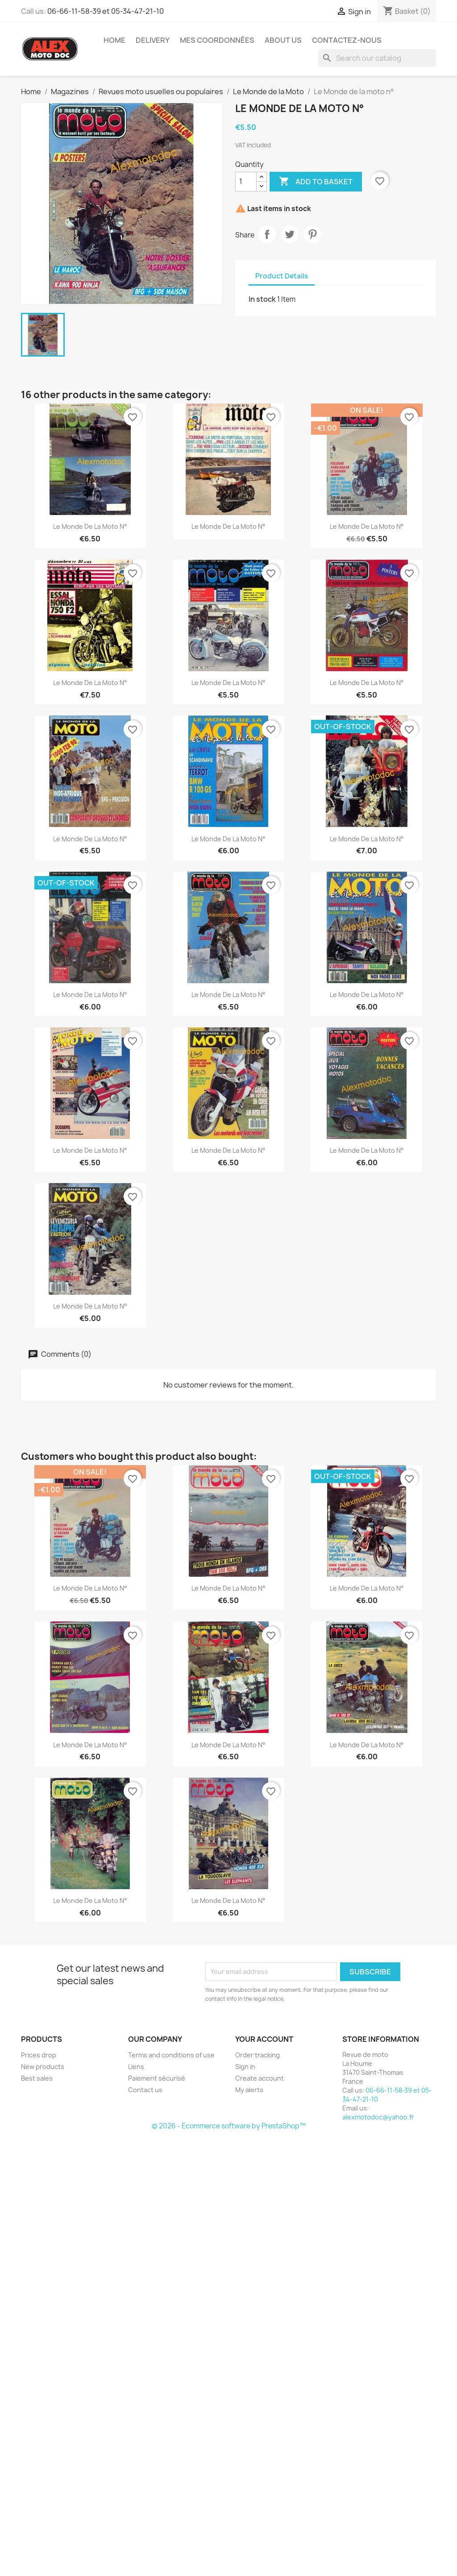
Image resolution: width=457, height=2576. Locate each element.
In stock (262, 299)
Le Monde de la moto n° (90, 526)
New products (42, 2066)
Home (114, 40)
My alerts (249, 2090)
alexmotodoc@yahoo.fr (378, 2117)
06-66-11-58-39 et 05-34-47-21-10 (105, 11)
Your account (264, 2039)
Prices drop (38, 2055)
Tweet (290, 234)
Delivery (153, 40)
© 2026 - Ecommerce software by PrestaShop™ (229, 2126)
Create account (259, 2078)
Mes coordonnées (217, 40)
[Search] (377, 58)
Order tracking (257, 2055)
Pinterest (312, 234)
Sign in (245, 2066)
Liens (136, 2066)
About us (283, 40)
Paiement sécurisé (156, 2078)
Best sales (37, 2078)
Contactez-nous (347, 40)
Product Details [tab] (281, 276)
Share (267, 234)
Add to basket (316, 181)
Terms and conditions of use (171, 2055)
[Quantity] (246, 181)
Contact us (145, 2090)
